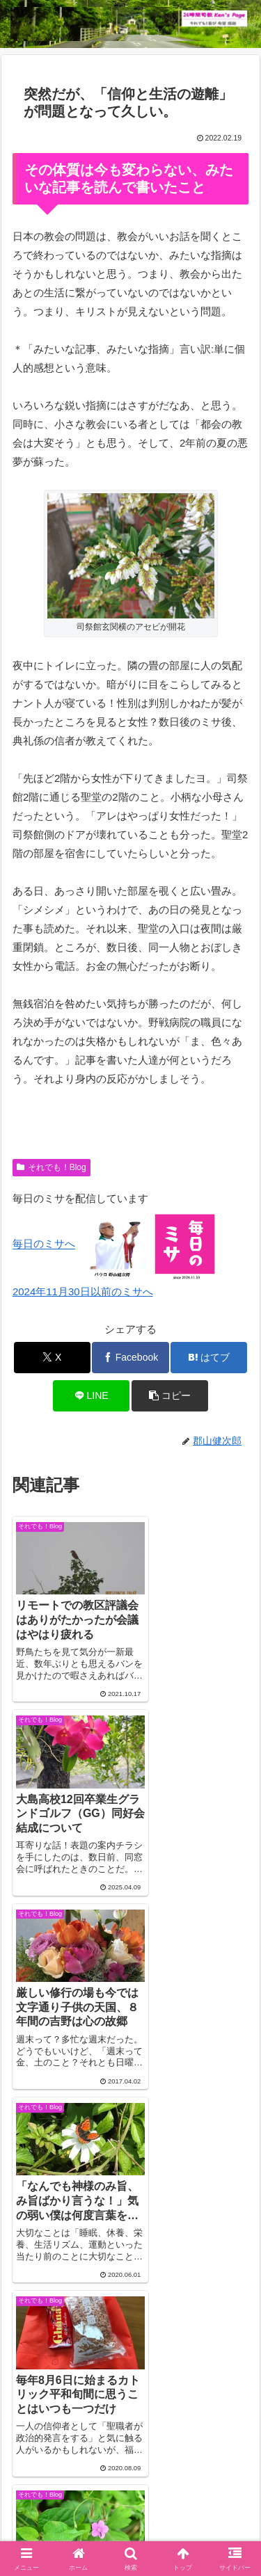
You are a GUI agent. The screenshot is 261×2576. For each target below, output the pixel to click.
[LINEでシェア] (91, 1395)
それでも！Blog (51, 1167)
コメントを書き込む (130, 2267)
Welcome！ (68, 2473)
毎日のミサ (192, 2493)
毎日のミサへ (44, 1244)
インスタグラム (68, 2493)
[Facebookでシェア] (130, 1357)
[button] (170, 1395)
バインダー (130, 2514)
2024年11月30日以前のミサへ (83, 1291)
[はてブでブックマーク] (209, 1357)
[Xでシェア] (52, 1357)
